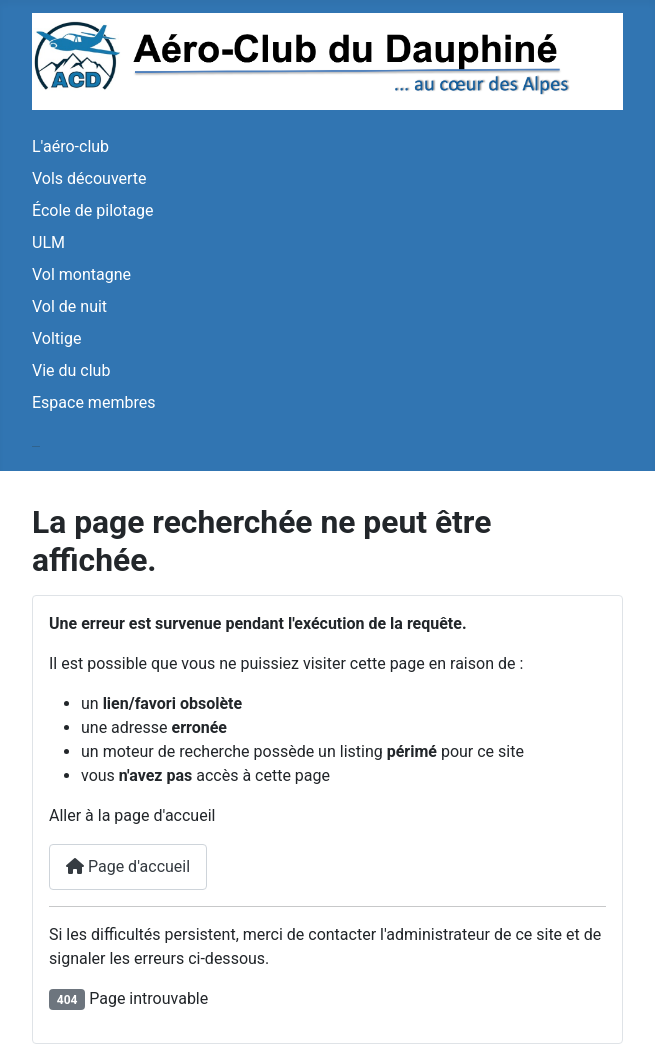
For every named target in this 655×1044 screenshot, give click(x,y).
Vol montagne (81, 274)
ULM (48, 242)
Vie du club (71, 370)
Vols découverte (89, 178)
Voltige (56, 338)
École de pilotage (93, 210)
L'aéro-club (70, 146)
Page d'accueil (128, 866)
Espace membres (93, 402)
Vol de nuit (69, 306)
